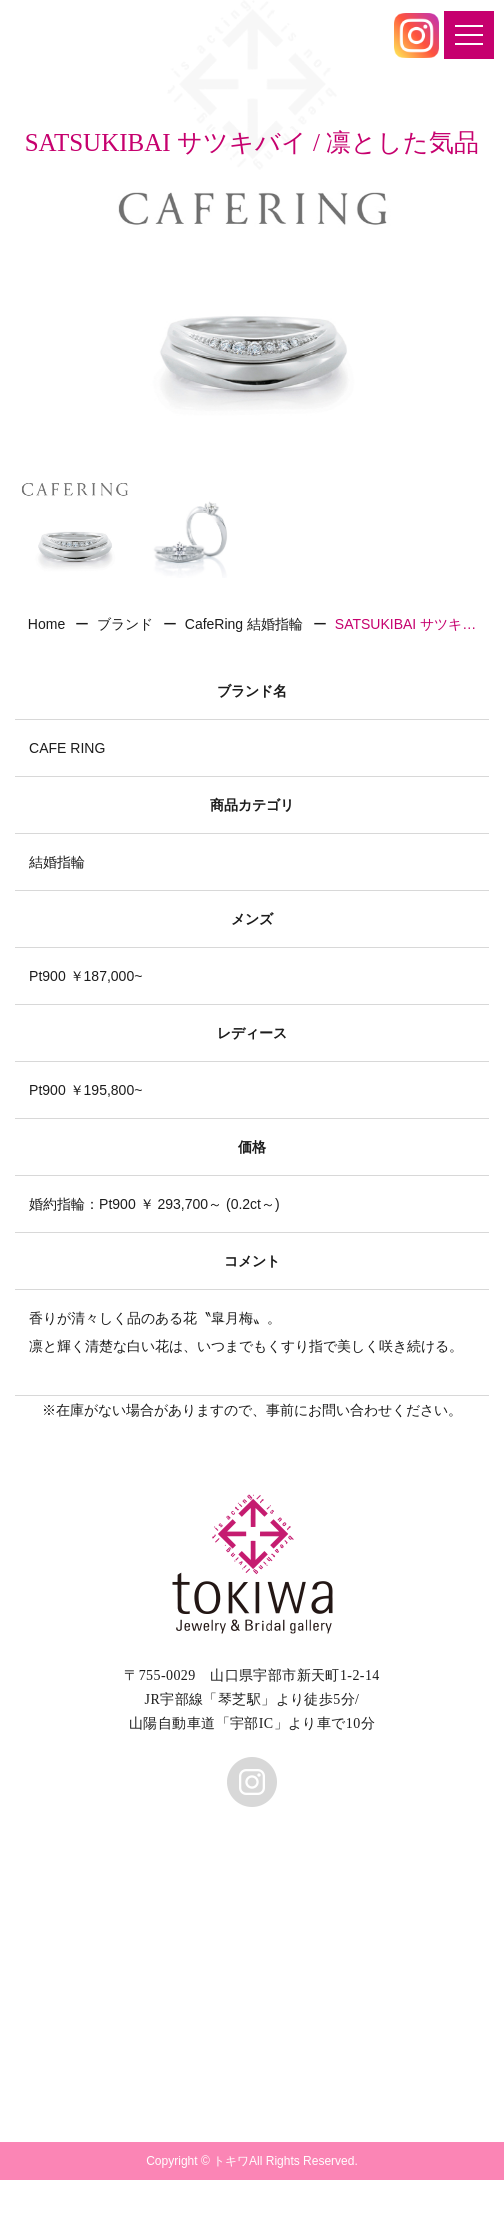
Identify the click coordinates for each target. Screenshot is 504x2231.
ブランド (125, 624)
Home (46, 624)
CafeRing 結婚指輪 (244, 624)
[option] (252, 325)
